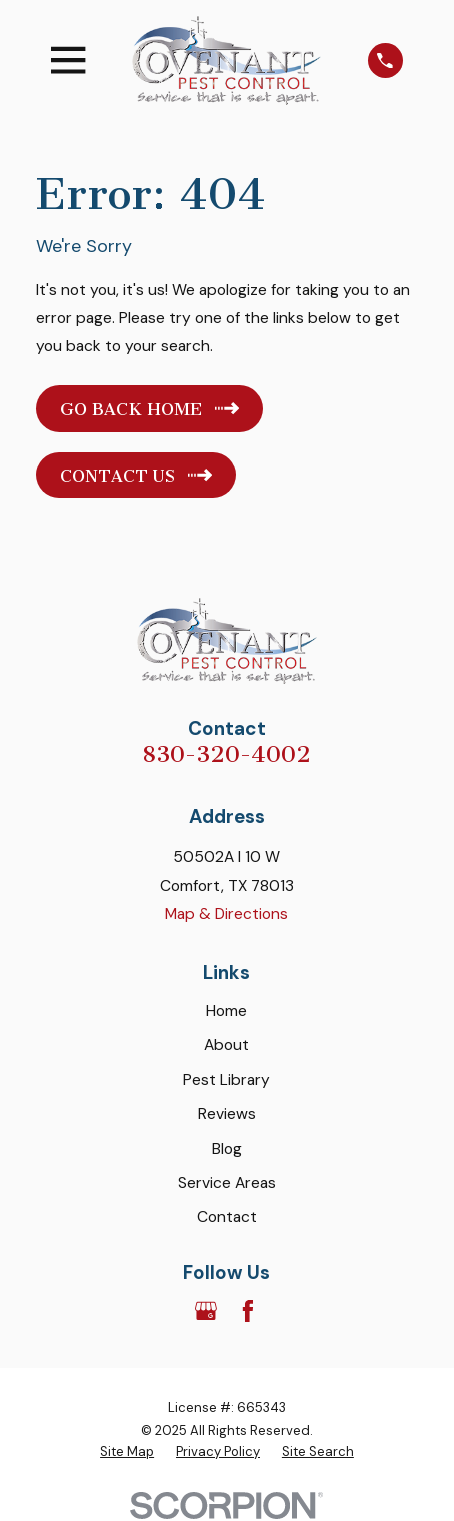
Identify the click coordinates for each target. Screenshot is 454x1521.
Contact (227, 1216)
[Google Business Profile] (206, 1311)
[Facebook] (248, 1311)
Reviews (227, 1113)
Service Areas (227, 1182)
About (226, 1044)
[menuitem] (127, 1452)
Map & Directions (226, 913)
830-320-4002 (226, 754)
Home (226, 1010)
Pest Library (226, 1079)
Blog (227, 1148)
